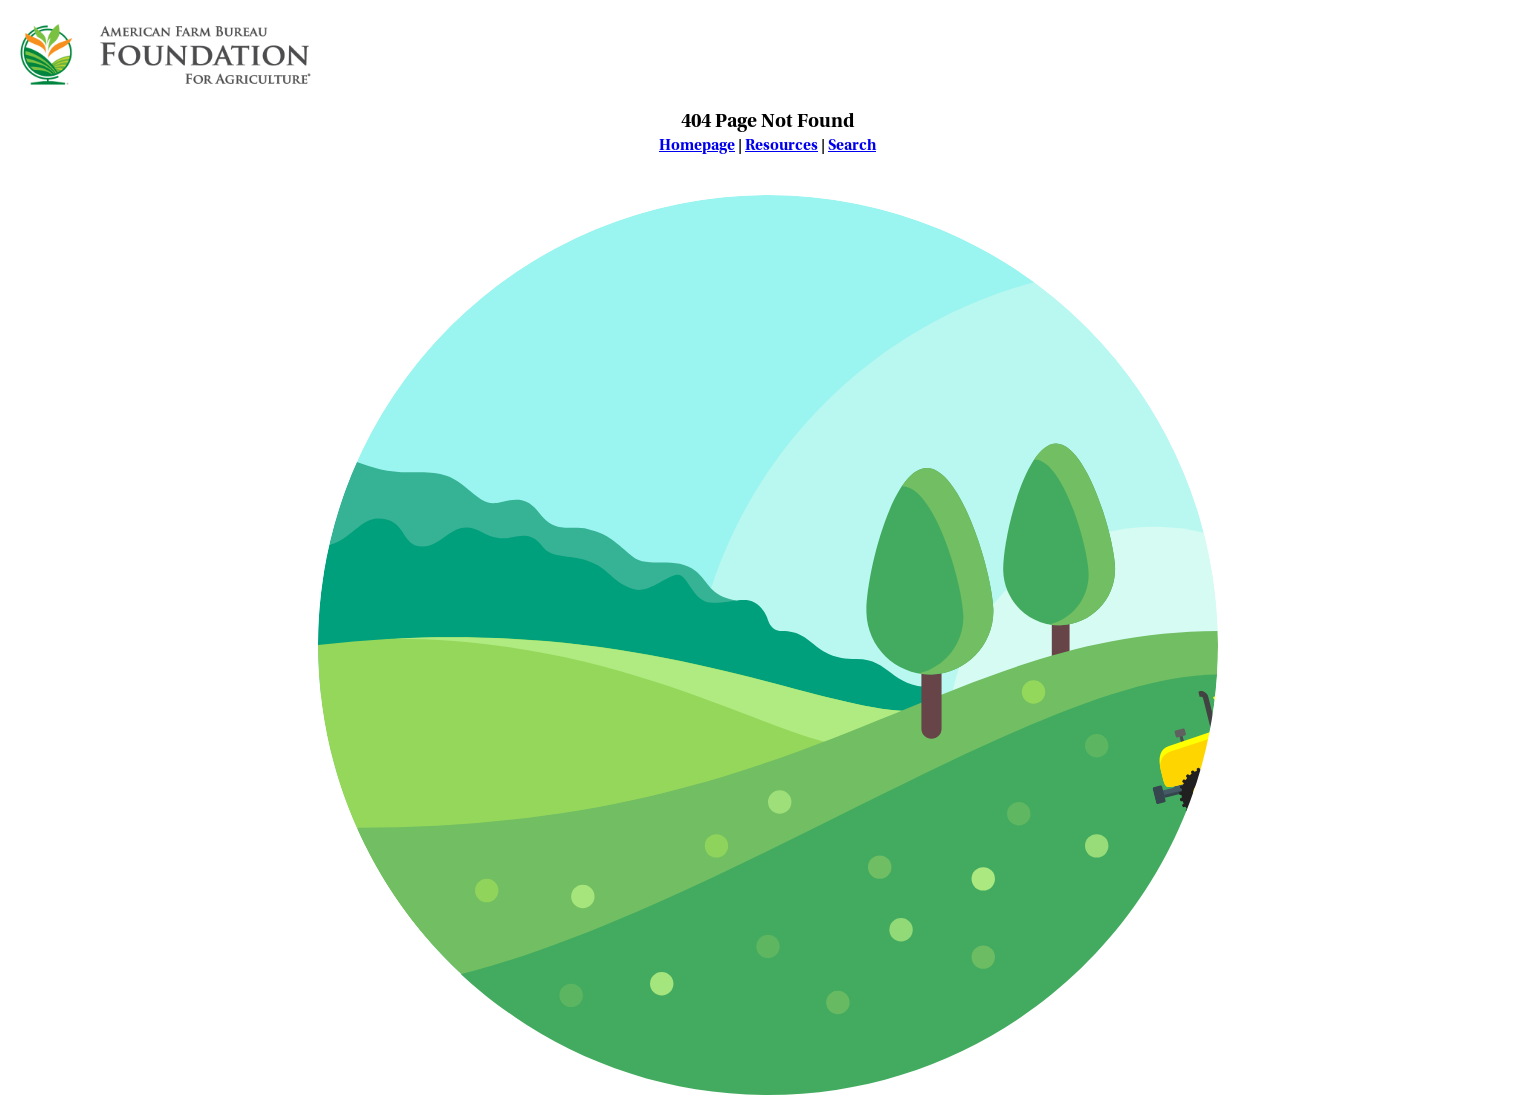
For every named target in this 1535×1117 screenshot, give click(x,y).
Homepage (697, 145)
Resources (781, 145)
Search (852, 145)
